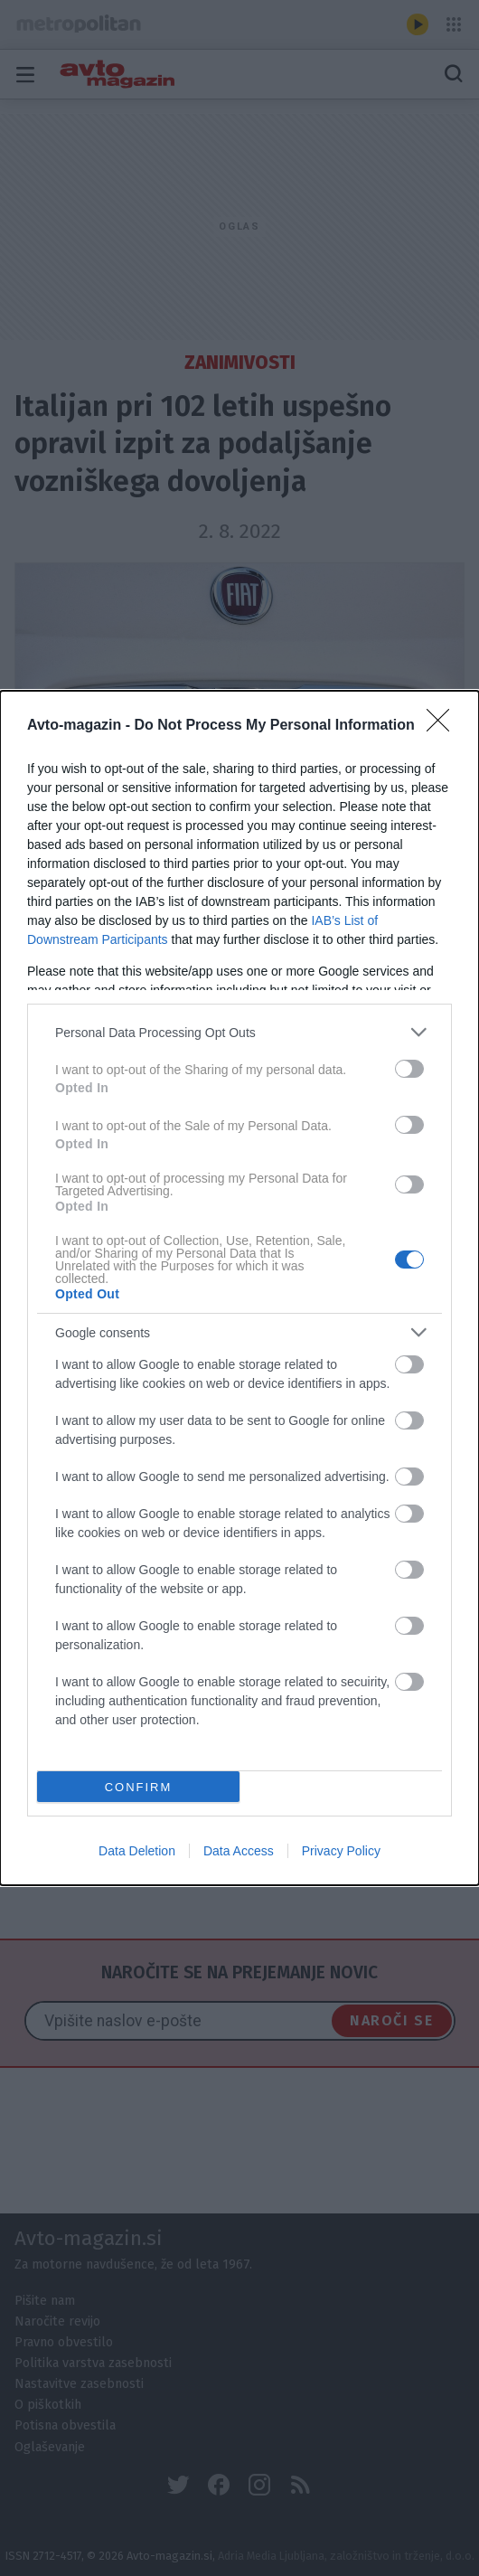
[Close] (444, 726)
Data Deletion (137, 1851)
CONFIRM (139, 1786)
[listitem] (239, 1032)
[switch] (409, 1069)
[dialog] (239, 1288)
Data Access (238, 1851)
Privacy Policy (341, 1851)
